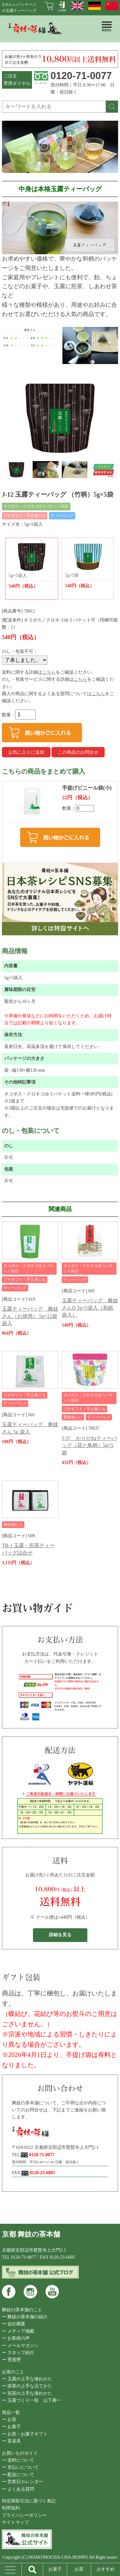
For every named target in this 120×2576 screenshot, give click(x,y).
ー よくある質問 (18, 2489)
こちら (49, 672)
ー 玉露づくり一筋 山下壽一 (31, 2400)
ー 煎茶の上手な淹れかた (27, 2393)
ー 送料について (18, 2460)
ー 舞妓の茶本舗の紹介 (25, 2316)
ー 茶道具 (11, 2441)
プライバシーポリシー (24, 2515)
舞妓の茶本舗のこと (22, 2309)
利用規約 (11, 2508)
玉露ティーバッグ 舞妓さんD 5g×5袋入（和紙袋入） (90, 1308)
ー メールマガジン (20, 2345)
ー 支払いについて (20, 2467)
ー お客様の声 (16, 2338)
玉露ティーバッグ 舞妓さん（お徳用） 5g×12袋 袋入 (30, 1316)
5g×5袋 (87, 565)
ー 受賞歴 (11, 2359)
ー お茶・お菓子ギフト (25, 2434)
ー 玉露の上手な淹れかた (27, 2379)
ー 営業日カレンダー (23, 2481)
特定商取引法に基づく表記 (29, 2501)
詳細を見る (60, 1934)
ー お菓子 (11, 2426)
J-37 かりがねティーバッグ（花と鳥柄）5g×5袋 (89, 1445)
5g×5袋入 (32, 565)
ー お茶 (9, 2419)
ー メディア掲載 (18, 2331)
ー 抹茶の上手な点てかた (27, 2386)
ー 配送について (18, 2474)
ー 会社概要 (14, 2323)
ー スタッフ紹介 (18, 2352)
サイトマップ (15, 2522)
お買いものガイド (20, 2453)
